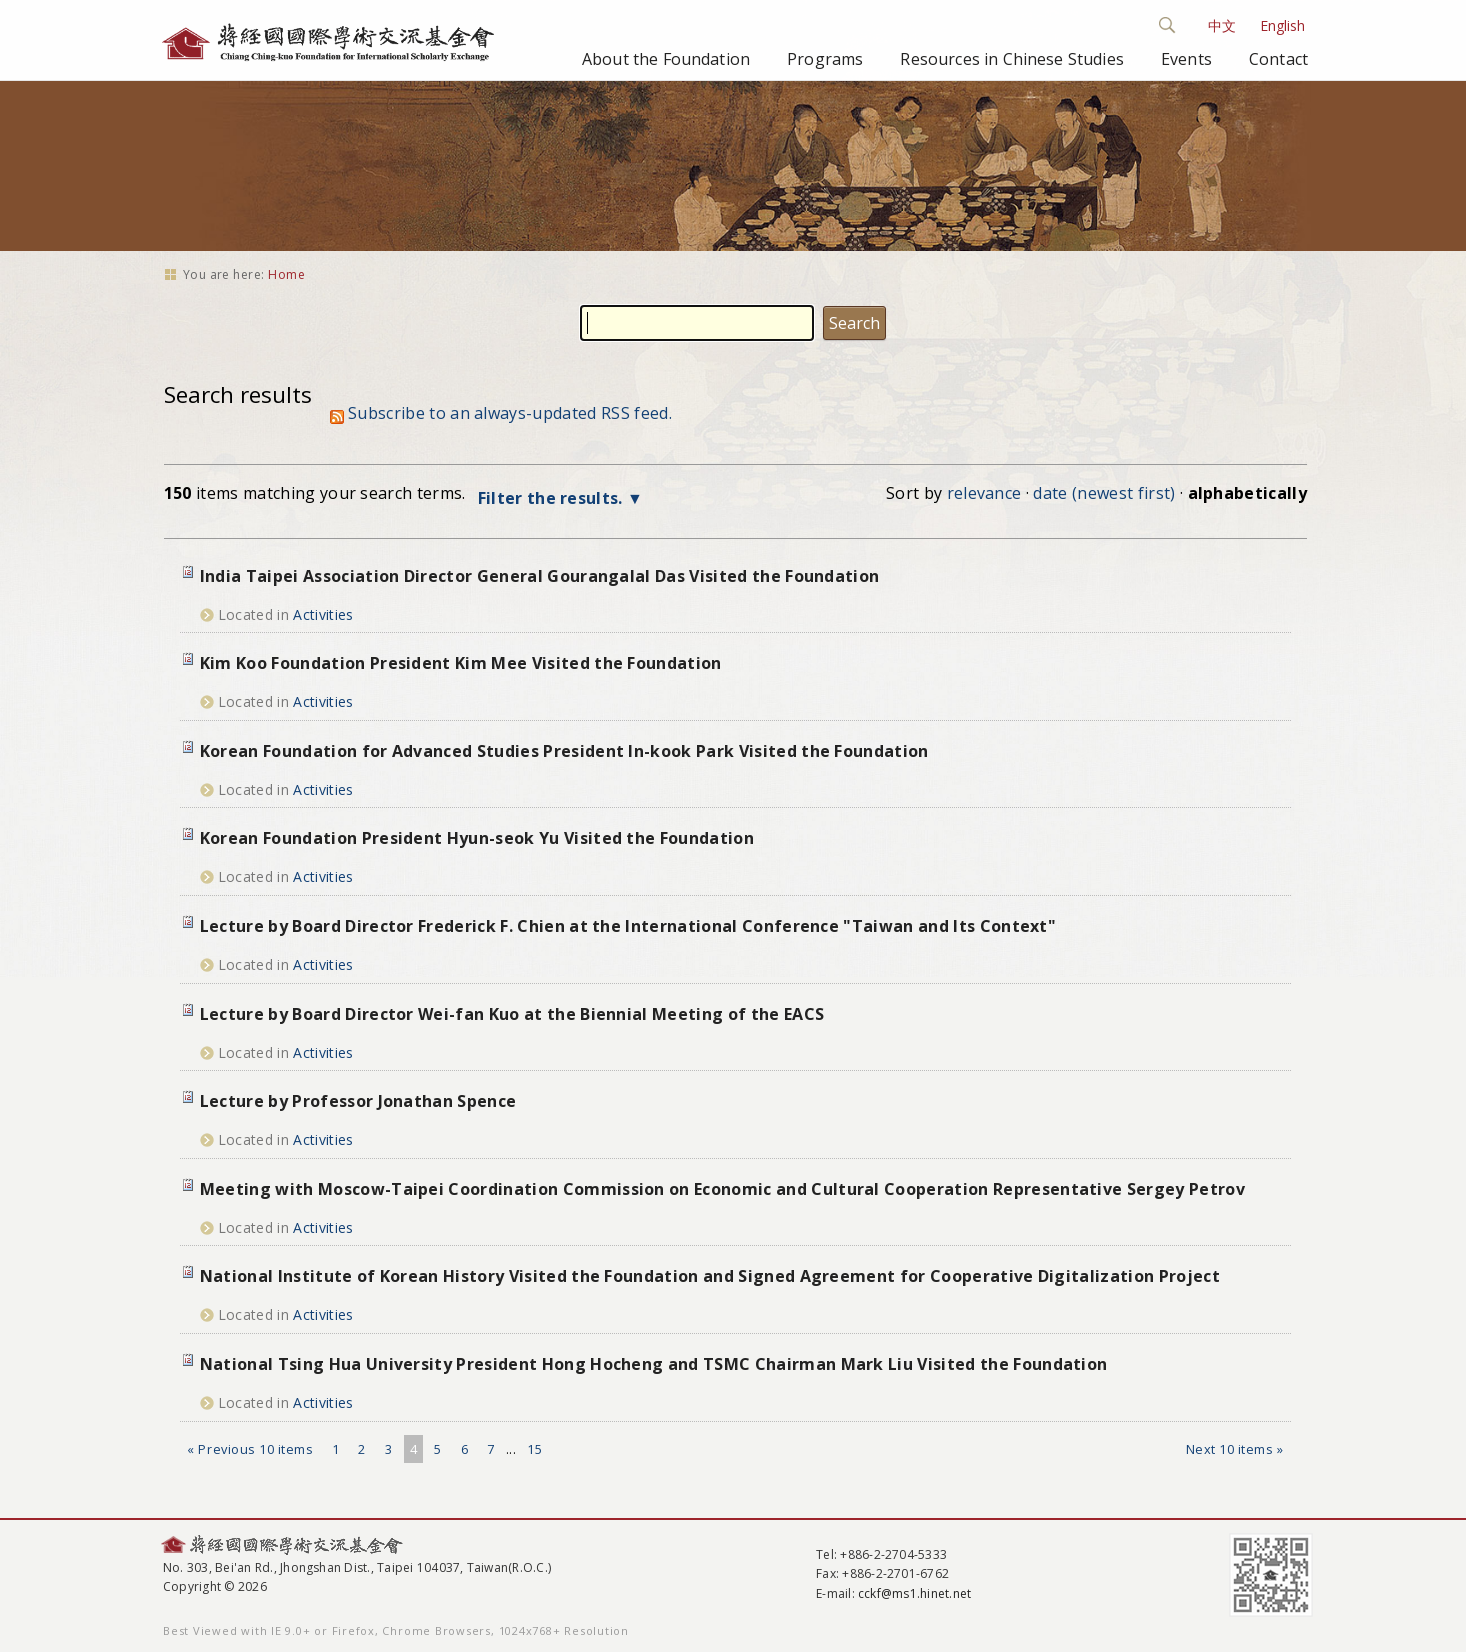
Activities (323, 614)
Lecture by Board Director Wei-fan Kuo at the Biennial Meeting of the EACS (512, 1014)
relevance (984, 493)
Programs (825, 59)
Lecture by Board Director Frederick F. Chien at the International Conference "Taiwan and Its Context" (628, 926)
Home (286, 274)
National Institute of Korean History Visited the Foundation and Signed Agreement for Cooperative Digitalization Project (710, 1276)
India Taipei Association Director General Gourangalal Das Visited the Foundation (540, 576)
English (1282, 25)
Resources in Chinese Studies (1011, 59)
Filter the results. (552, 498)
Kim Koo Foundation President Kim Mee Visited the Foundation (461, 663)
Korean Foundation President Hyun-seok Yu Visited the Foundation (477, 838)
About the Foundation (666, 59)
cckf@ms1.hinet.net (914, 1593)
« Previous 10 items (250, 1449)
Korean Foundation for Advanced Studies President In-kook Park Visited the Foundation (564, 751)
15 (534, 1449)
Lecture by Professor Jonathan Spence (358, 1101)
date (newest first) (1104, 493)
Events (1186, 59)
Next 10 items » (1235, 1449)
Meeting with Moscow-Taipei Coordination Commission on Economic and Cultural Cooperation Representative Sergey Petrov (722, 1189)
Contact (1278, 59)
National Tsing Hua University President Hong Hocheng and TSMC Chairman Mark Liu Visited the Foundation (654, 1364)
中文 (1222, 25)
